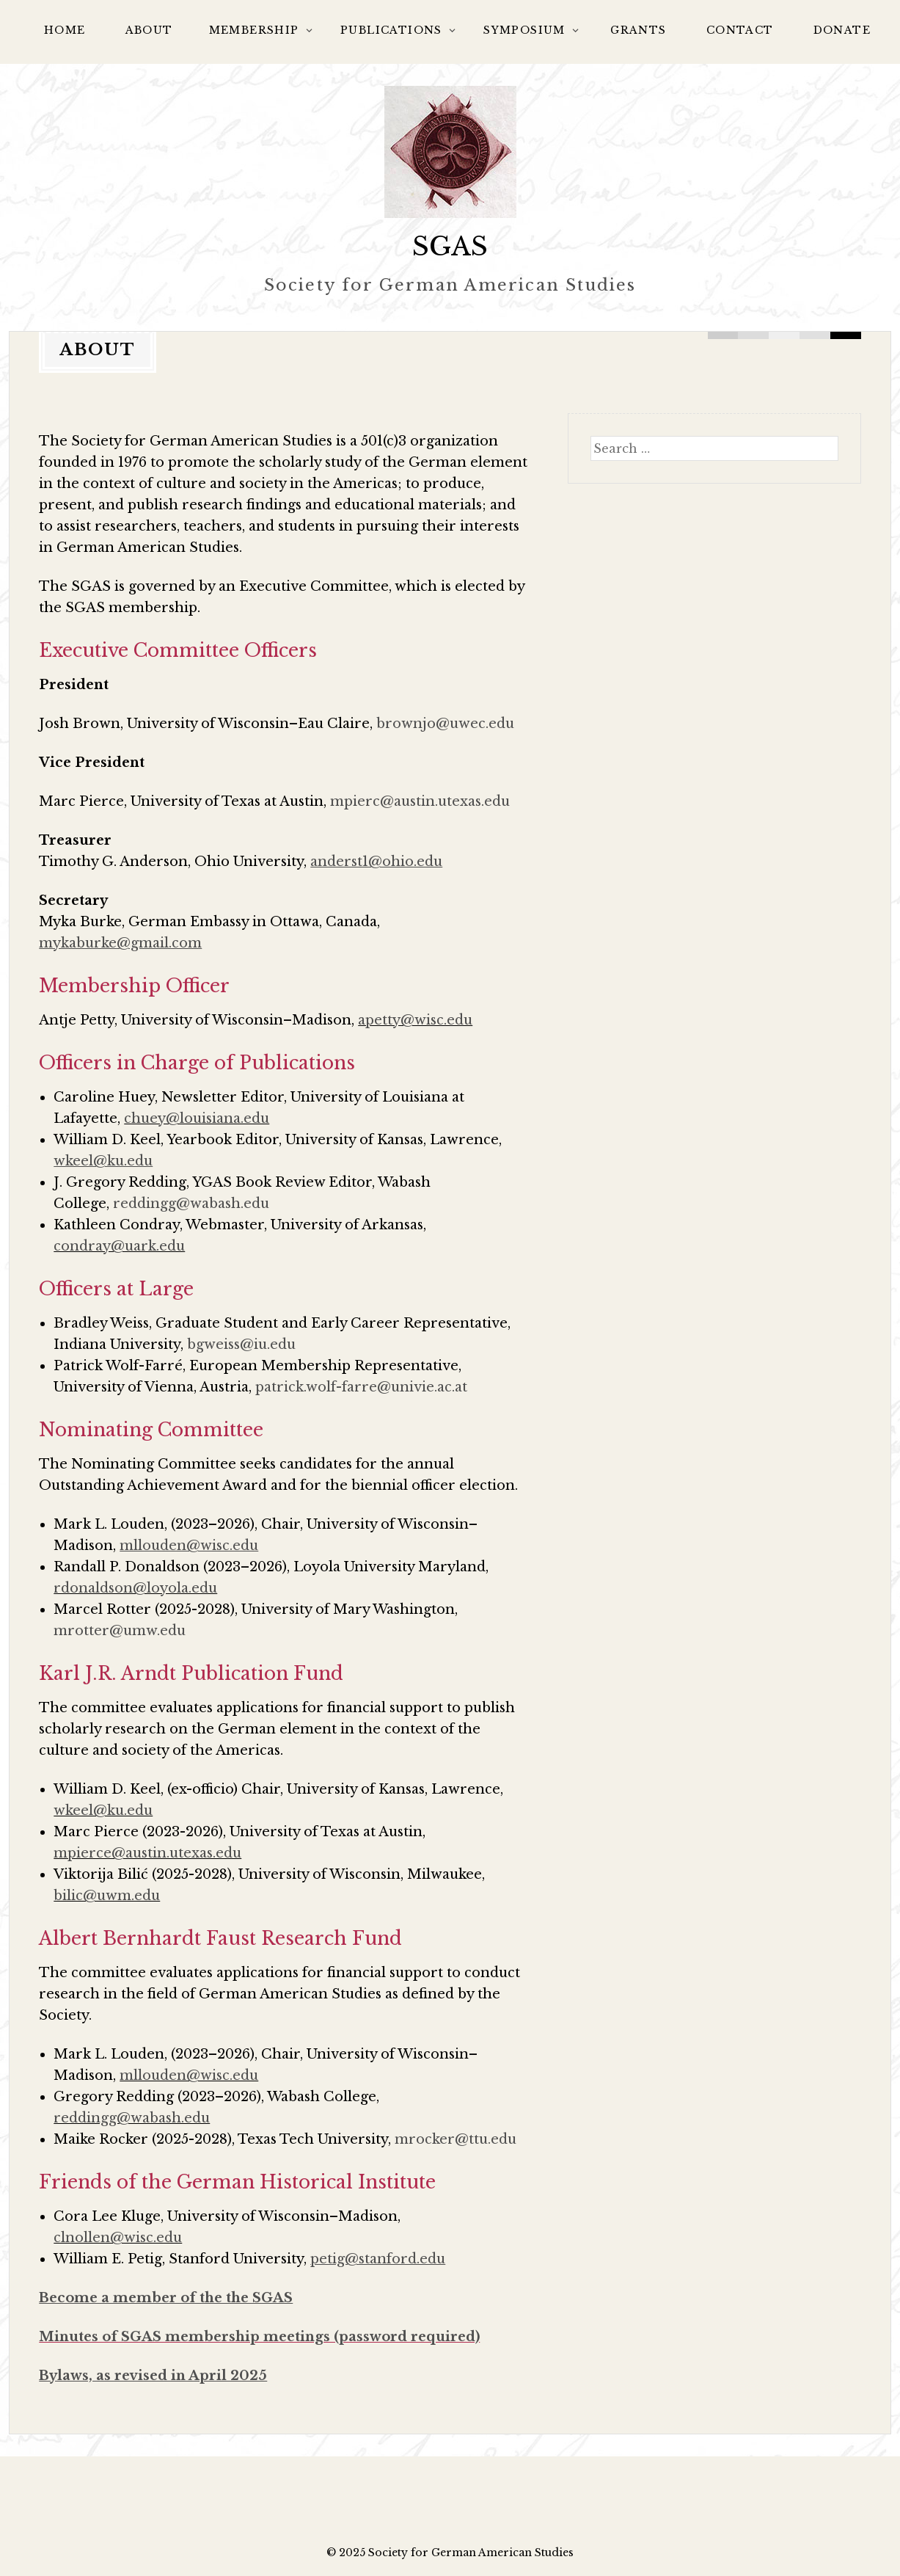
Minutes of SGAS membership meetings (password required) (259, 2337)
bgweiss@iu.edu (241, 1344)
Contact (740, 30)
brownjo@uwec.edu (445, 724)
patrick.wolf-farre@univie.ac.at (361, 1387)
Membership (254, 30)
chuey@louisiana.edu (196, 1118)
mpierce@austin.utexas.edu (147, 1853)
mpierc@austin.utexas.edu (420, 801)
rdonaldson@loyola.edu (135, 1588)
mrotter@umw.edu (120, 1631)
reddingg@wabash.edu (191, 1204)
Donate (842, 30)
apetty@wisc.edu (415, 1020)
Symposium (524, 30)
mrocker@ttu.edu (455, 2139)
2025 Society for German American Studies (456, 2552)
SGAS (450, 246)
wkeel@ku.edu (103, 1810)
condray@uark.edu (119, 1246)
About (149, 30)
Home (65, 30)
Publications (391, 30)
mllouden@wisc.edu (189, 2075)
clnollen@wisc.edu (118, 2238)
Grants (638, 30)
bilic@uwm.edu (107, 1896)
